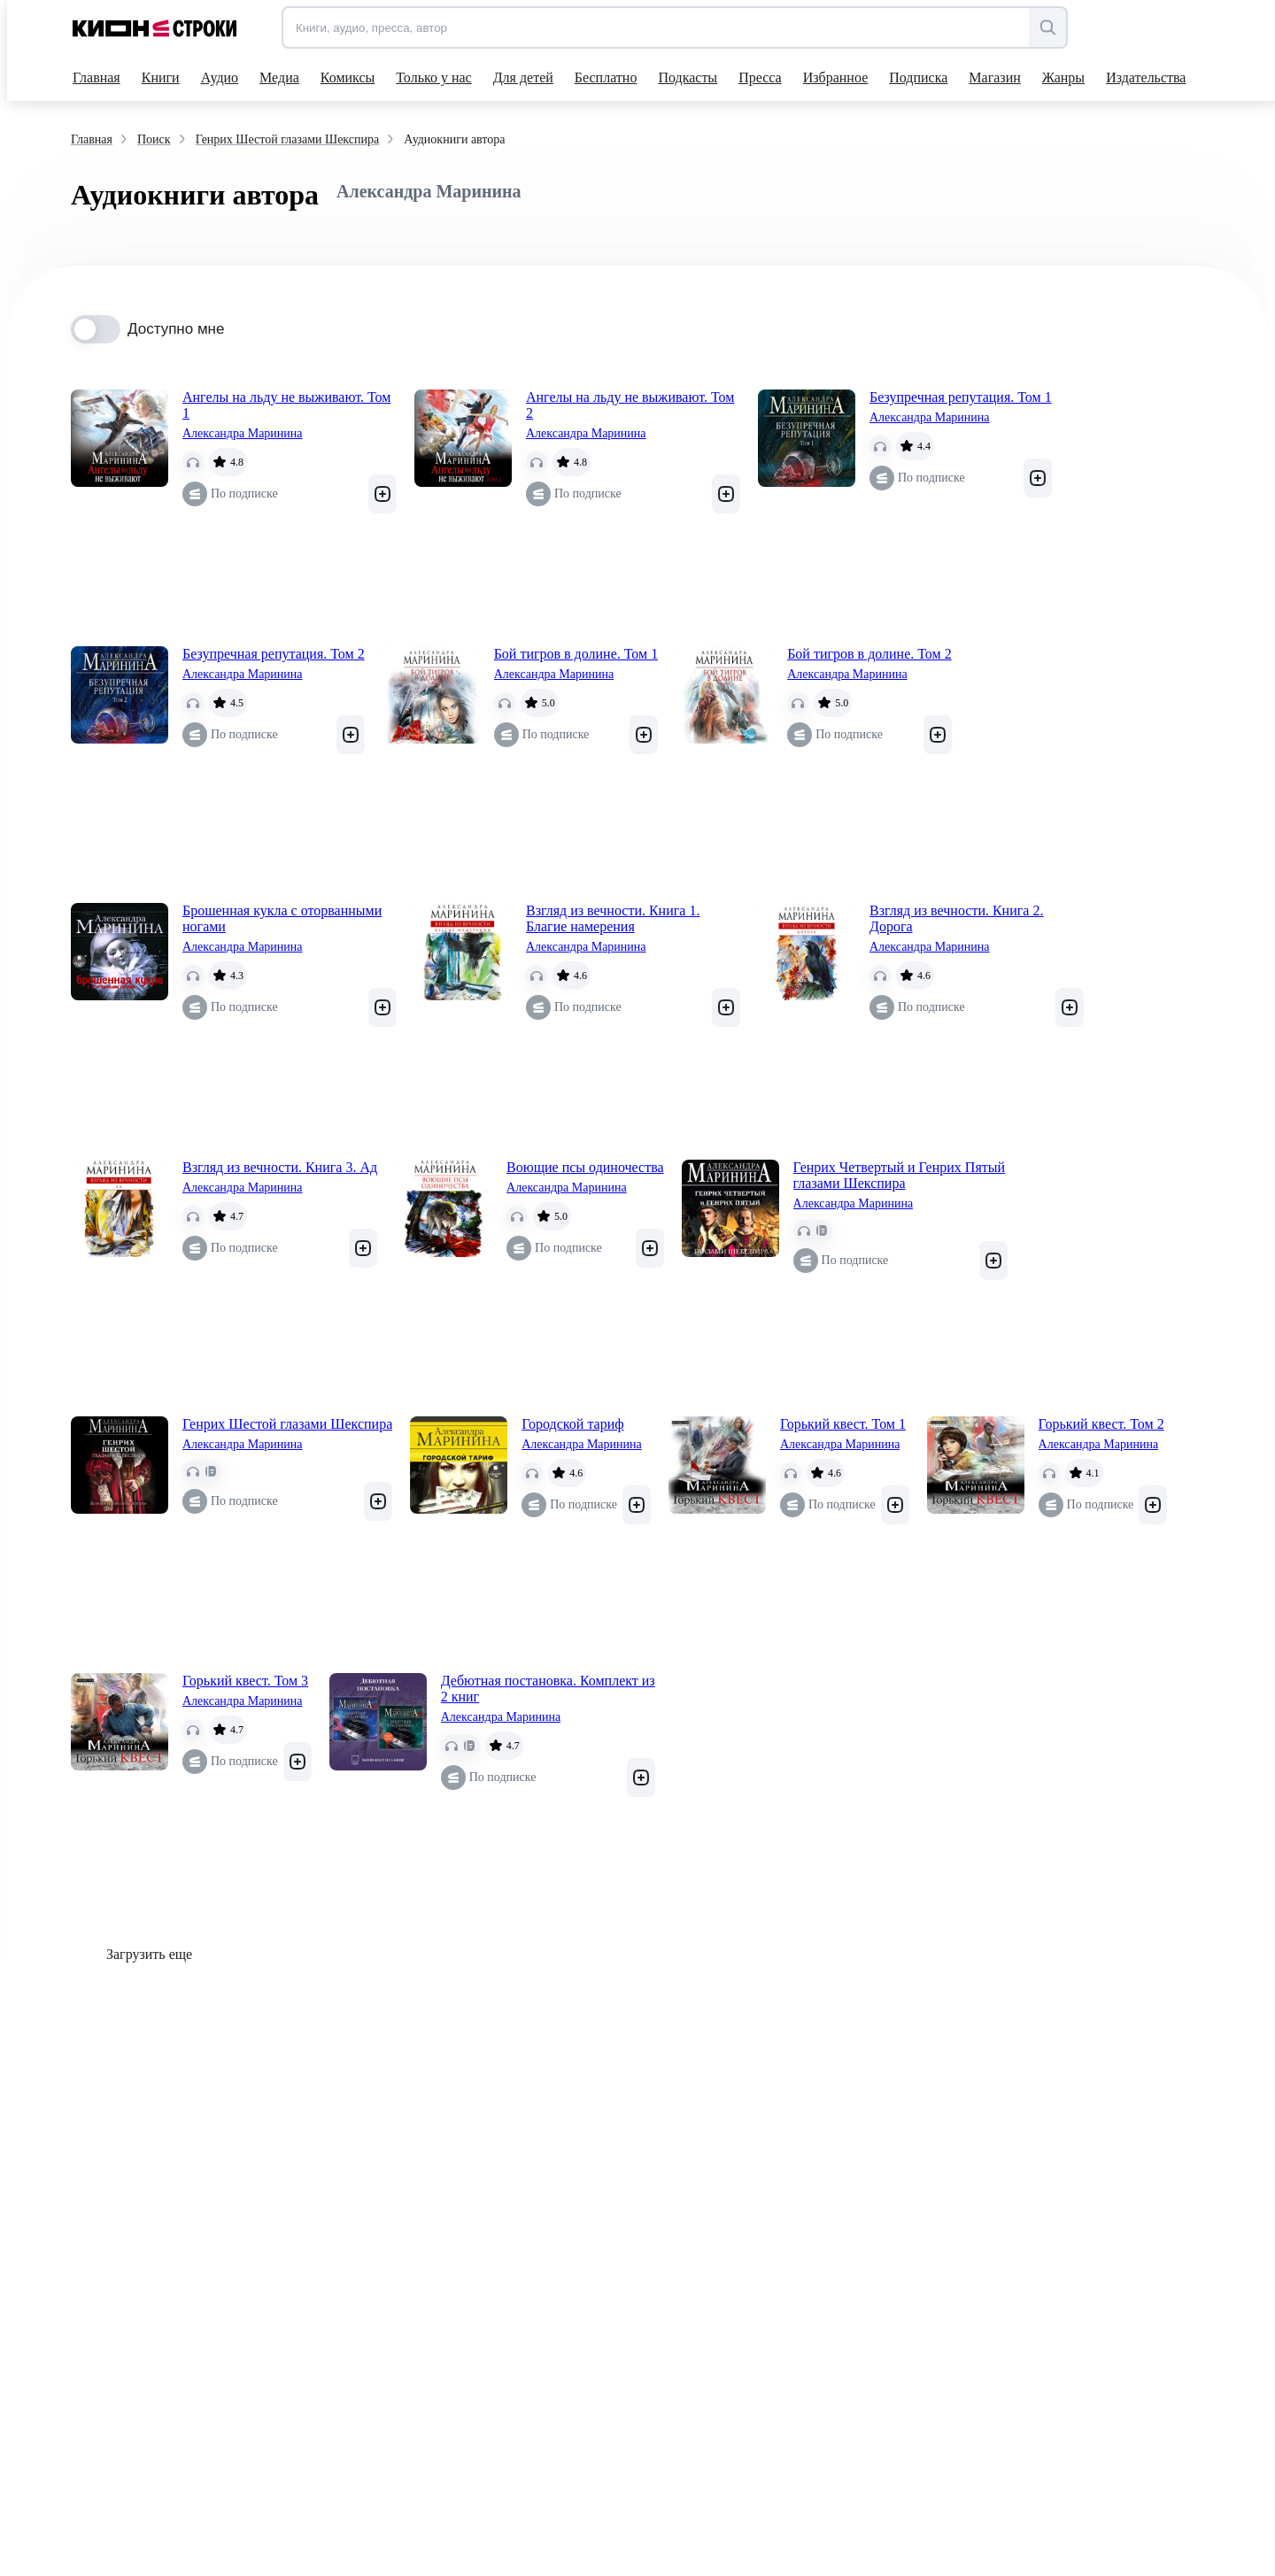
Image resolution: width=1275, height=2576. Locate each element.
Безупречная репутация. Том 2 (273, 653)
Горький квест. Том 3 (245, 1680)
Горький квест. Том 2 (1101, 1423)
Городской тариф (572, 1423)
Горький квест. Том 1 (843, 1423)
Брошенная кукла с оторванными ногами (282, 918)
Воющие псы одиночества (585, 1167)
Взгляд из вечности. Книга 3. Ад (279, 1167)
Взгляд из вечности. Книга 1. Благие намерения (612, 918)
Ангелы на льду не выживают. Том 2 (630, 404)
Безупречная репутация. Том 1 (960, 397)
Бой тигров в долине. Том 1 (576, 653)
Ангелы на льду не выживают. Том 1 (286, 404)
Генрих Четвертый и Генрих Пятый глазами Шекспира (899, 1175)
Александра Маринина (242, 433)
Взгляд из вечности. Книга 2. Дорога (956, 918)
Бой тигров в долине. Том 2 (869, 653)
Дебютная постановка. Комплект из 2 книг (548, 1688)
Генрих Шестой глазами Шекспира (287, 1423)
